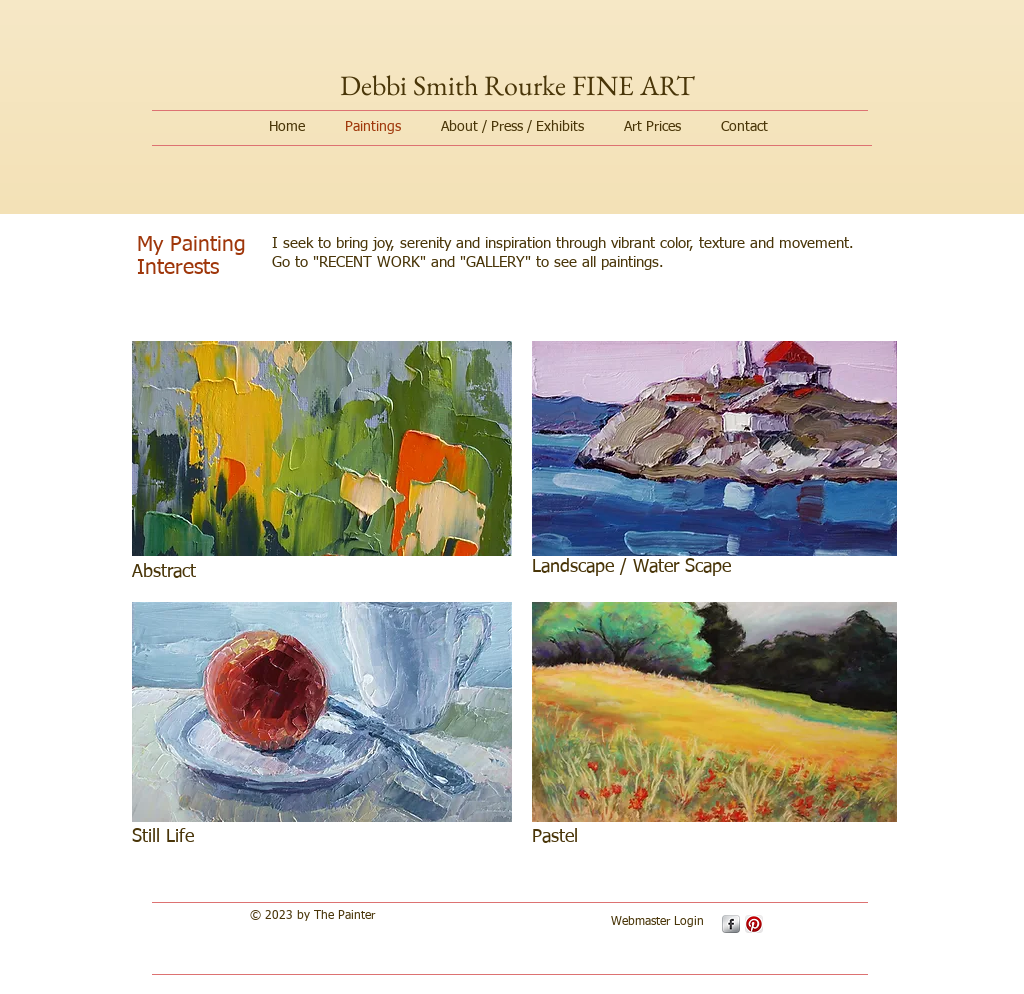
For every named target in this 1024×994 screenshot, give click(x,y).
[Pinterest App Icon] (754, 924)
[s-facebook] (731, 924)
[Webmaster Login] (657, 923)
